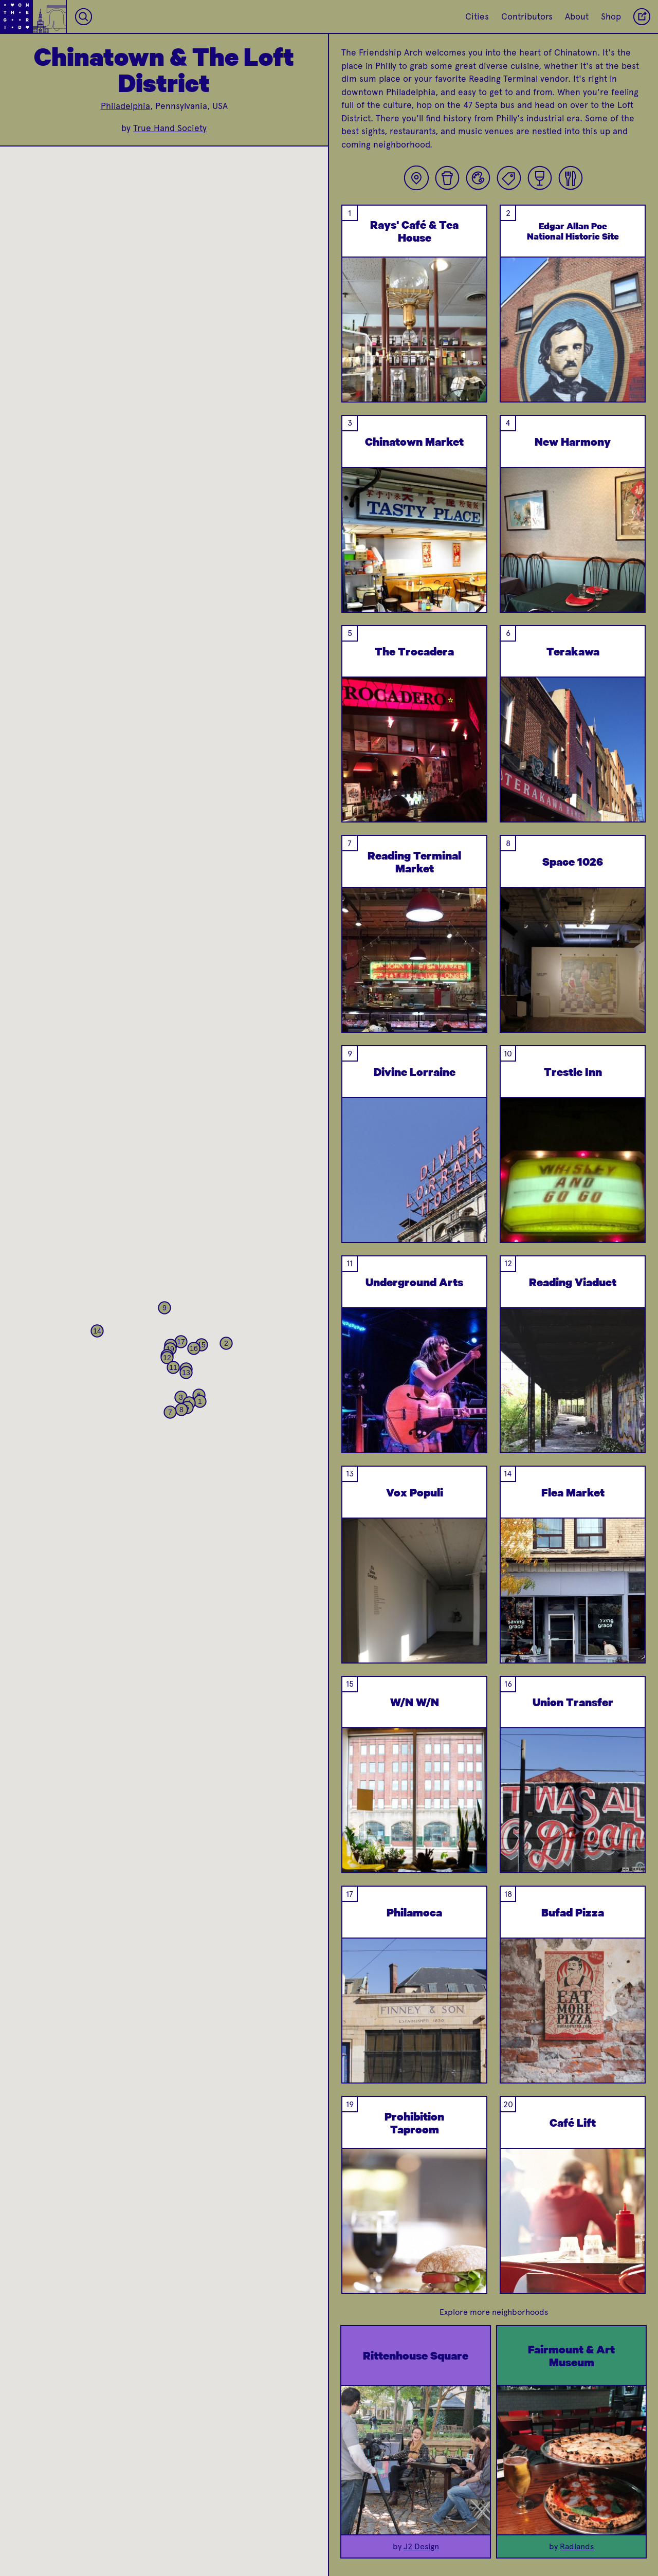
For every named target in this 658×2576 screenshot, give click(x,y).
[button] (200, 1401)
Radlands (577, 2546)
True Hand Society (170, 128)
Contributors (527, 16)
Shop (611, 16)
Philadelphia (125, 106)
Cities (477, 16)
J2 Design (421, 2546)
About (577, 16)
